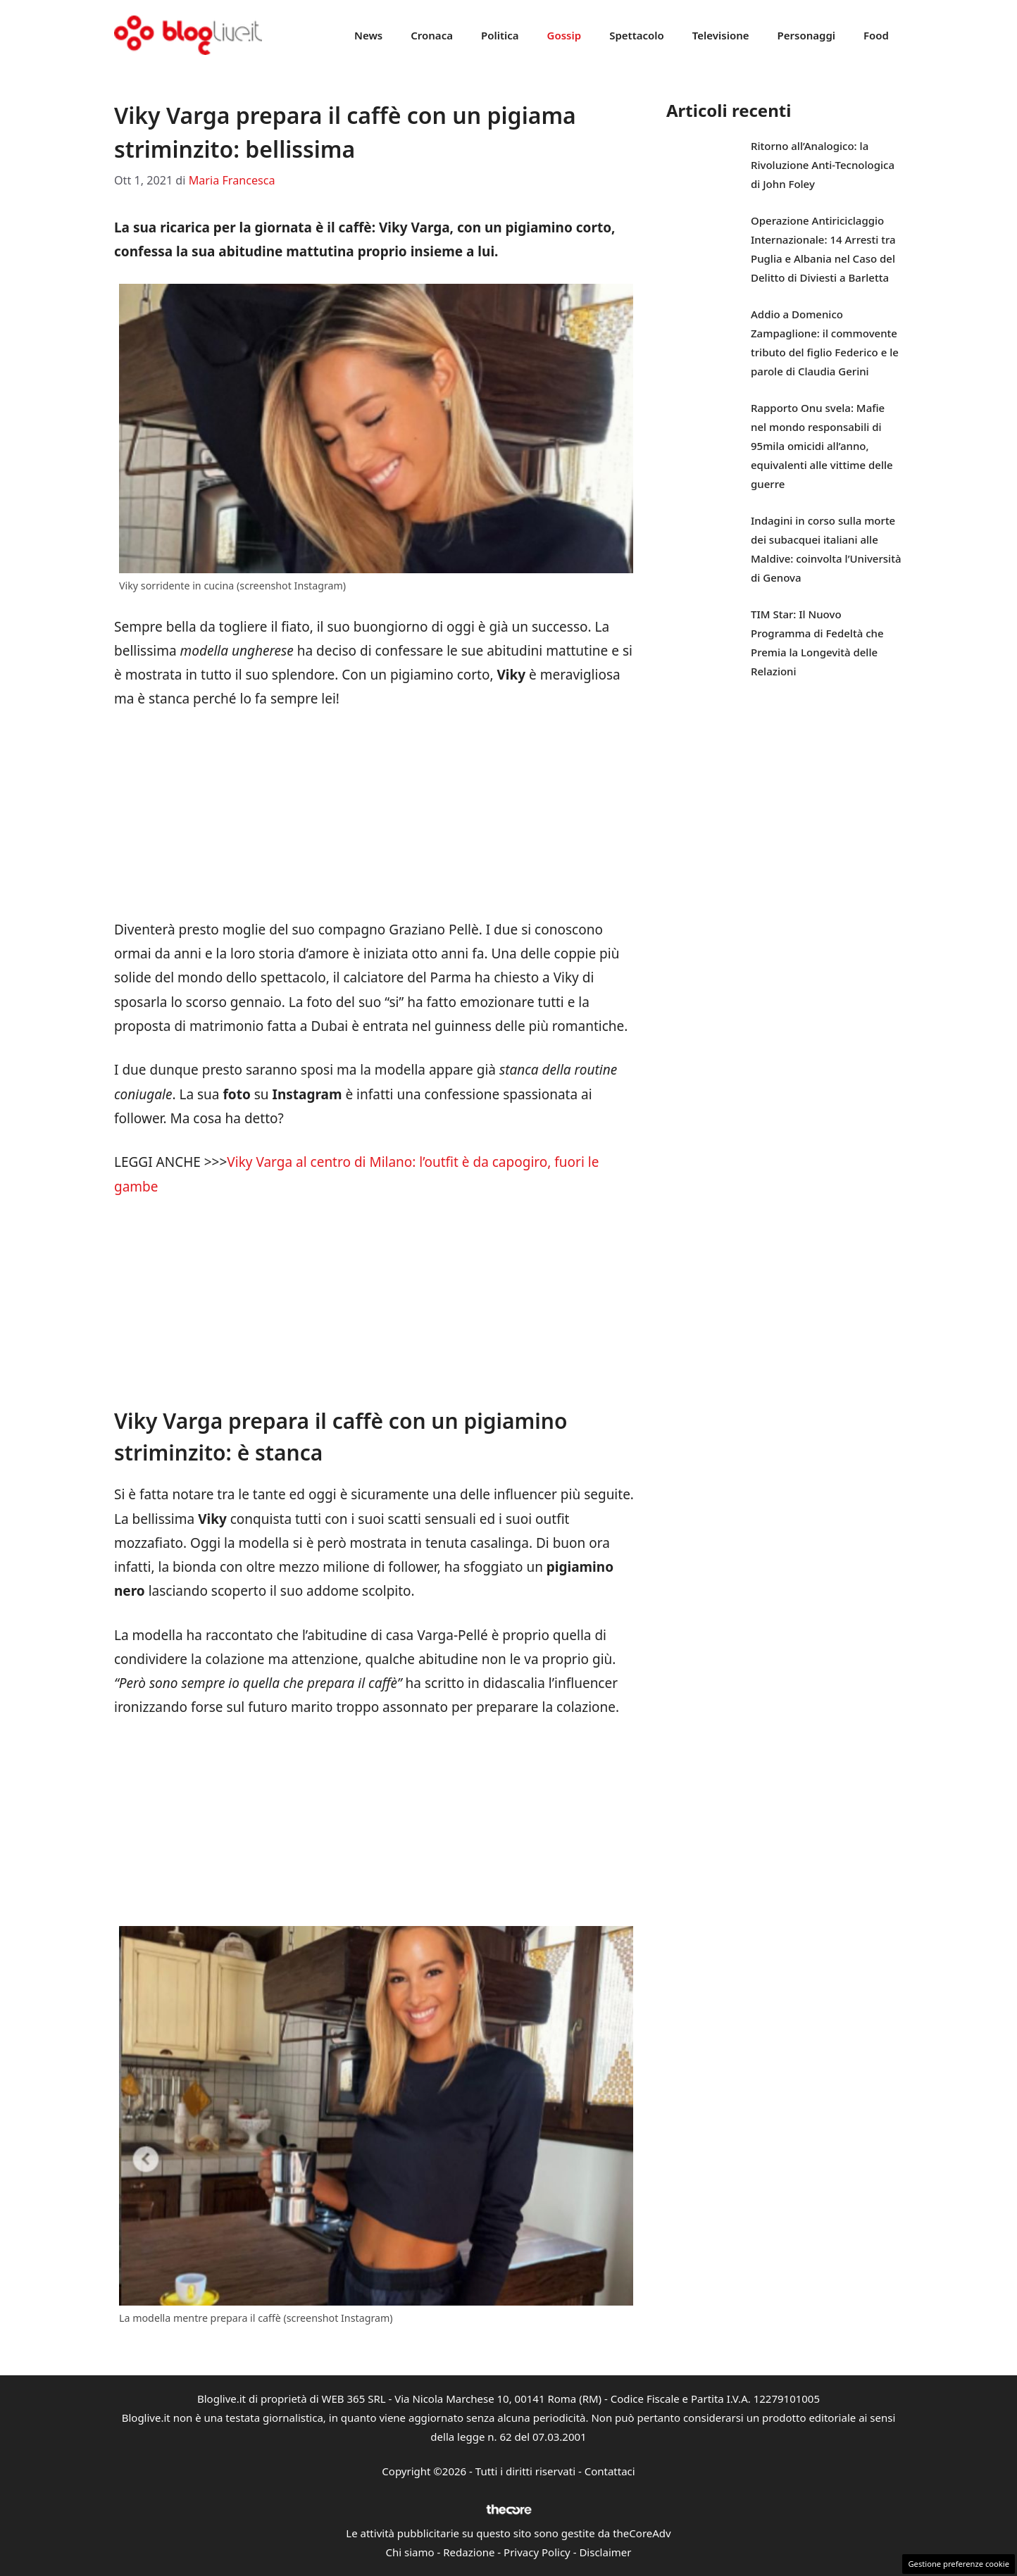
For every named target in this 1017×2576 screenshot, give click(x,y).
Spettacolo (636, 35)
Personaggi (806, 35)
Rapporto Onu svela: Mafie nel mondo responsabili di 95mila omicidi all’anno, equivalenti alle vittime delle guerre (822, 446)
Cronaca (432, 35)
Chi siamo (410, 2552)
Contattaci (610, 2471)
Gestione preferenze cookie (958, 2563)
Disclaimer (605, 2552)
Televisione (720, 35)
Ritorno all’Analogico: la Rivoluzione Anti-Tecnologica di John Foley (822, 165)
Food (876, 35)
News (368, 35)
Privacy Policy (537, 2552)
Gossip (564, 35)
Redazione (468, 2552)
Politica (500, 35)
